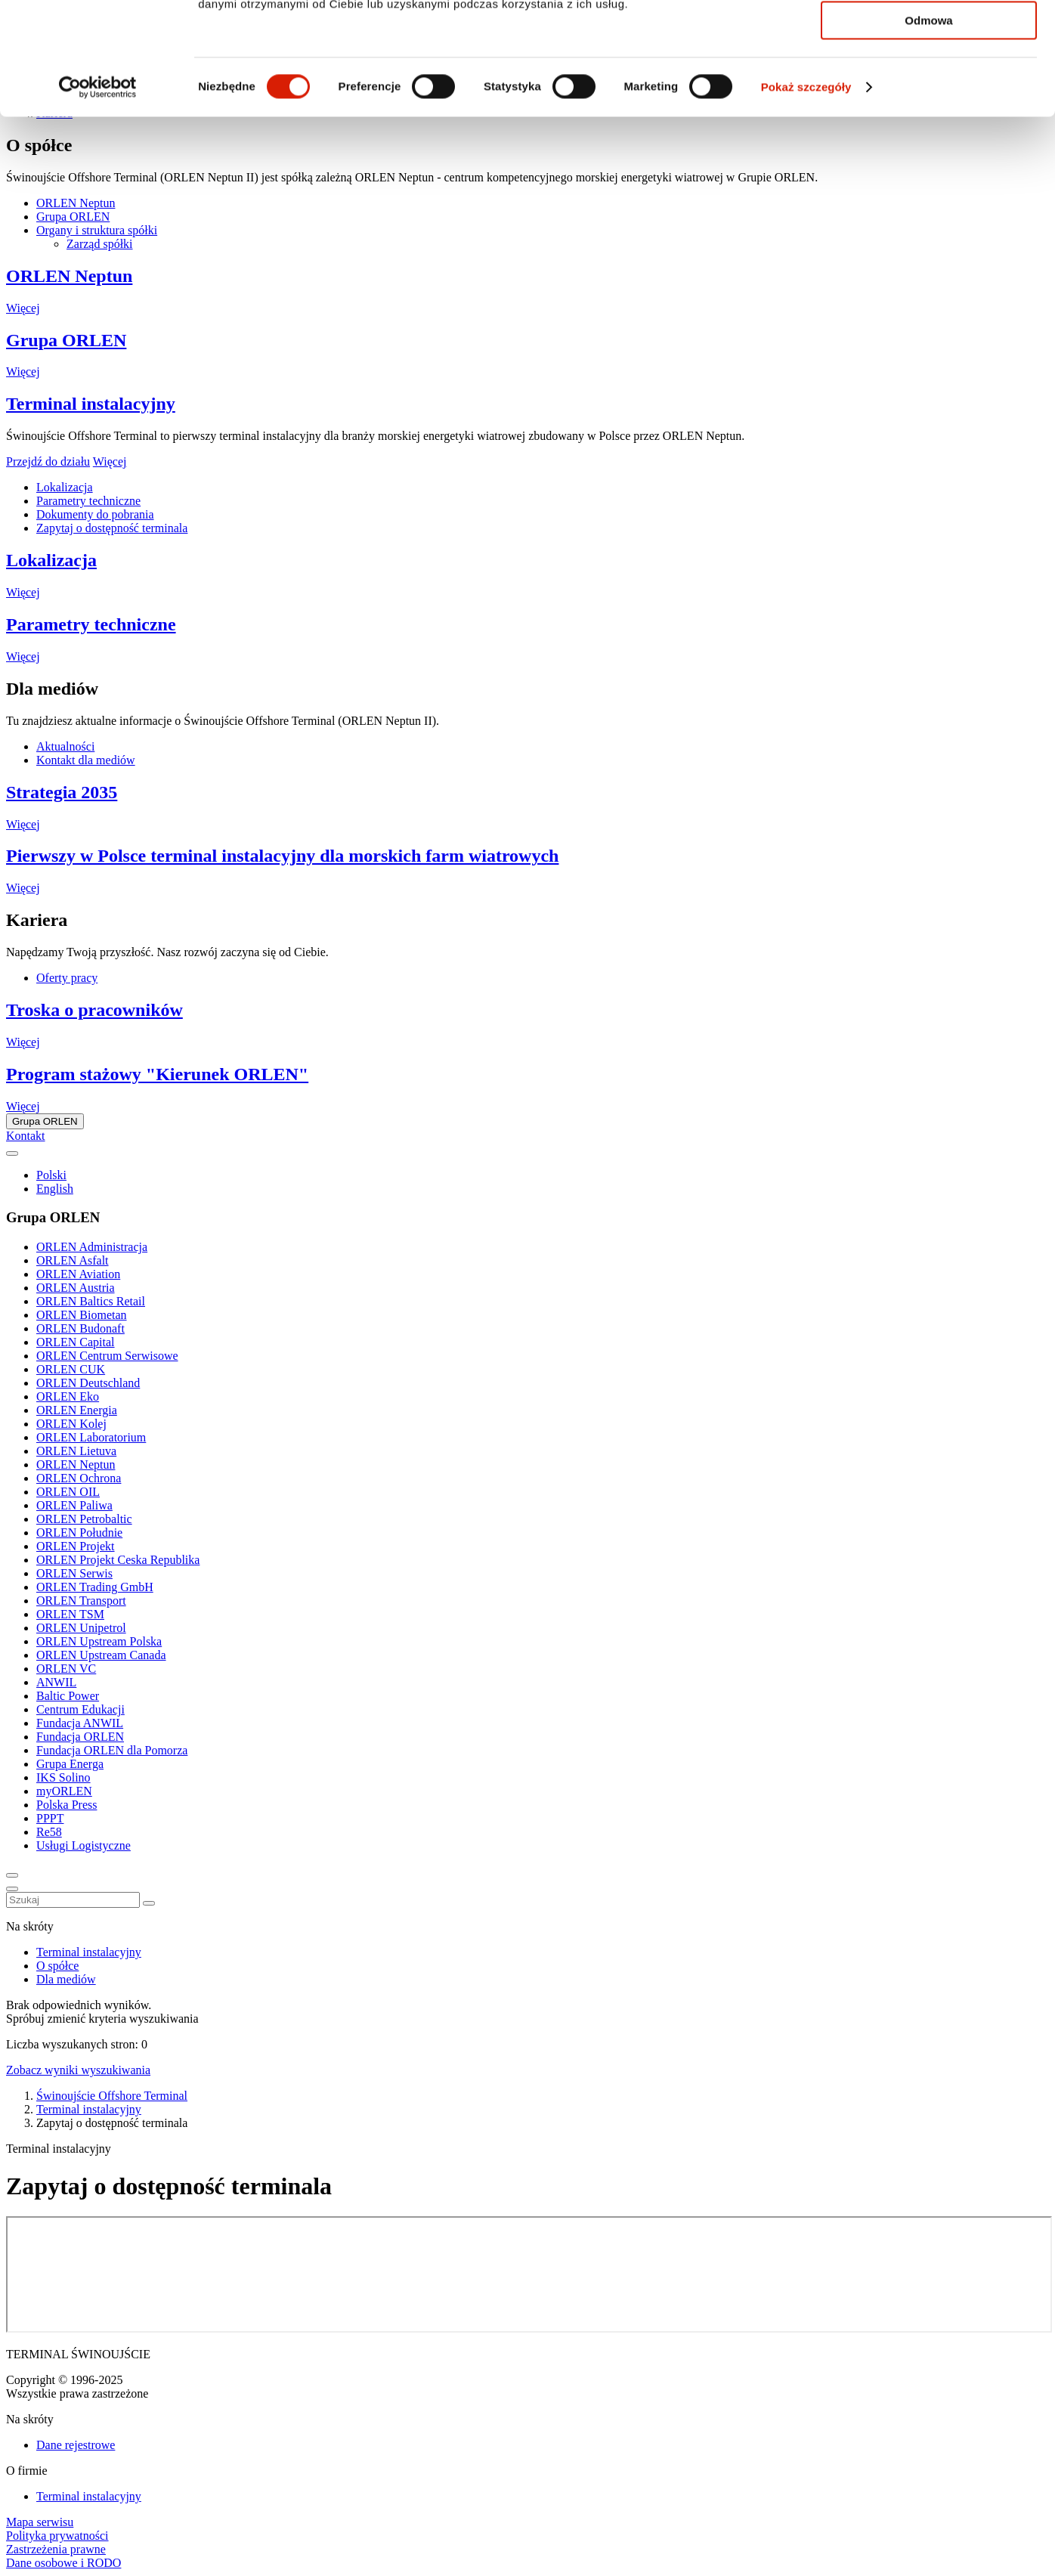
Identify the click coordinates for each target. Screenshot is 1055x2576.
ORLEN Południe (79, 1532)
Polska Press (66, 1804)
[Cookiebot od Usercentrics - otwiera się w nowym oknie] (98, 192)
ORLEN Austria (75, 1287)
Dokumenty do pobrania (95, 514)
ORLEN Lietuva (76, 1450)
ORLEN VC (66, 1668)
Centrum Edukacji (80, 1709)
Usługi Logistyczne (83, 1845)
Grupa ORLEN (66, 340)
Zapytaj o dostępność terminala (111, 528)
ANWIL (56, 1682)
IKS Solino (63, 1777)
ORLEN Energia (76, 1410)
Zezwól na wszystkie (929, 37)
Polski (51, 1175)
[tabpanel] (527, 257)
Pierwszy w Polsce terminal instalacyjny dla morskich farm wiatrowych (282, 855)
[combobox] (73, 1900)
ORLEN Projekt (75, 1546)
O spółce (57, 1965)
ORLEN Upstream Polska (99, 1641)
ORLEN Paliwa (74, 1505)
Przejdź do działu (48, 461)
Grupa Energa (70, 1763)
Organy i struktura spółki (96, 230)
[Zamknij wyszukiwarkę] (149, 1903)
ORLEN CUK (70, 1369)
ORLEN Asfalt (72, 1260)
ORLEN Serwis (74, 1573)
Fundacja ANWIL (79, 1723)
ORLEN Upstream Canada (101, 1655)
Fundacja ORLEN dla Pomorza (111, 1750)
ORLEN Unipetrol (81, 1627)
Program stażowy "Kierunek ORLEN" (157, 1074)
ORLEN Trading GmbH (94, 1587)
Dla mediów (66, 1979)
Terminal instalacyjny (90, 403)
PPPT (49, 1818)
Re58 (49, 1831)
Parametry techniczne (88, 500)
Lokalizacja (64, 487)
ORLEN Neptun (69, 276)
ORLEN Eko (67, 1396)
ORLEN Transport (81, 1600)
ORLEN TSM (70, 1614)
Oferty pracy (66, 977)
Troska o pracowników (94, 1010)
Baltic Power (67, 1695)
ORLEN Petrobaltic (84, 1518)
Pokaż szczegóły (806, 192)
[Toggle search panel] (12, 1875)
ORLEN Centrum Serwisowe (107, 1355)
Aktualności (65, 746)
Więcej (23, 308)
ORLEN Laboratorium (91, 1437)
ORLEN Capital (75, 1342)
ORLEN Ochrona (78, 1478)
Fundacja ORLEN (80, 1736)
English (54, 1188)
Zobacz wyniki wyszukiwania (78, 2070)
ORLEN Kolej (71, 1423)
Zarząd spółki (100, 243)
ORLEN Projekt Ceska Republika (118, 1559)
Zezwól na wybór (928, 82)
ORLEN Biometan (81, 1314)
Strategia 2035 (61, 792)
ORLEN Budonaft (80, 1328)
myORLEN (64, 1791)
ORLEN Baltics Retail (90, 1301)
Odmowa (928, 125)
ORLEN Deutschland (88, 1382)
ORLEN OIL (68, 1491)
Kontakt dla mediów (85, 760)
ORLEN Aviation (78, 1274)
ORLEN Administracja (91, 1246)
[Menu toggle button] (12, 1889)
